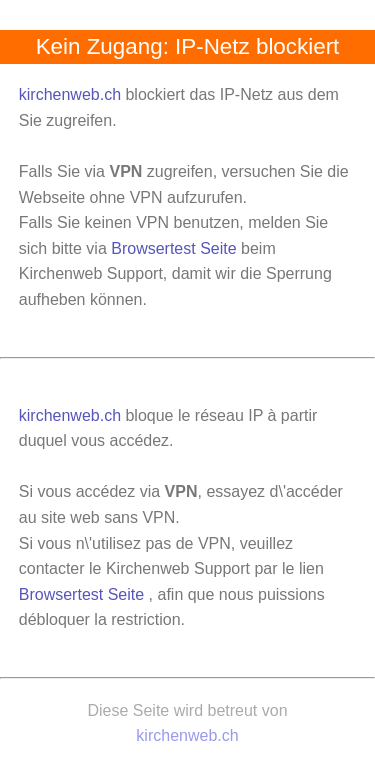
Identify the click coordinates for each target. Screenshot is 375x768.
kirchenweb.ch (72, 94)
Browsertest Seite (173, 248)
